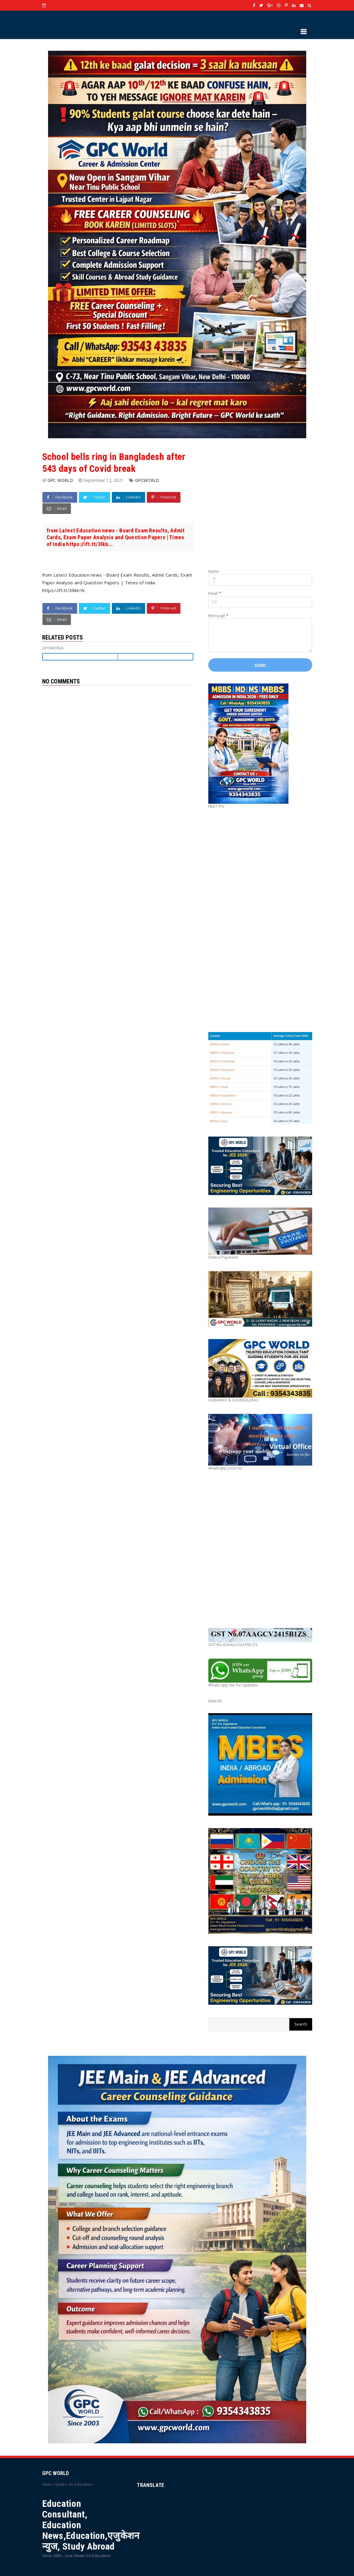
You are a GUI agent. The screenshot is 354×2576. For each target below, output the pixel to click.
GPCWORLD (147, 480)
